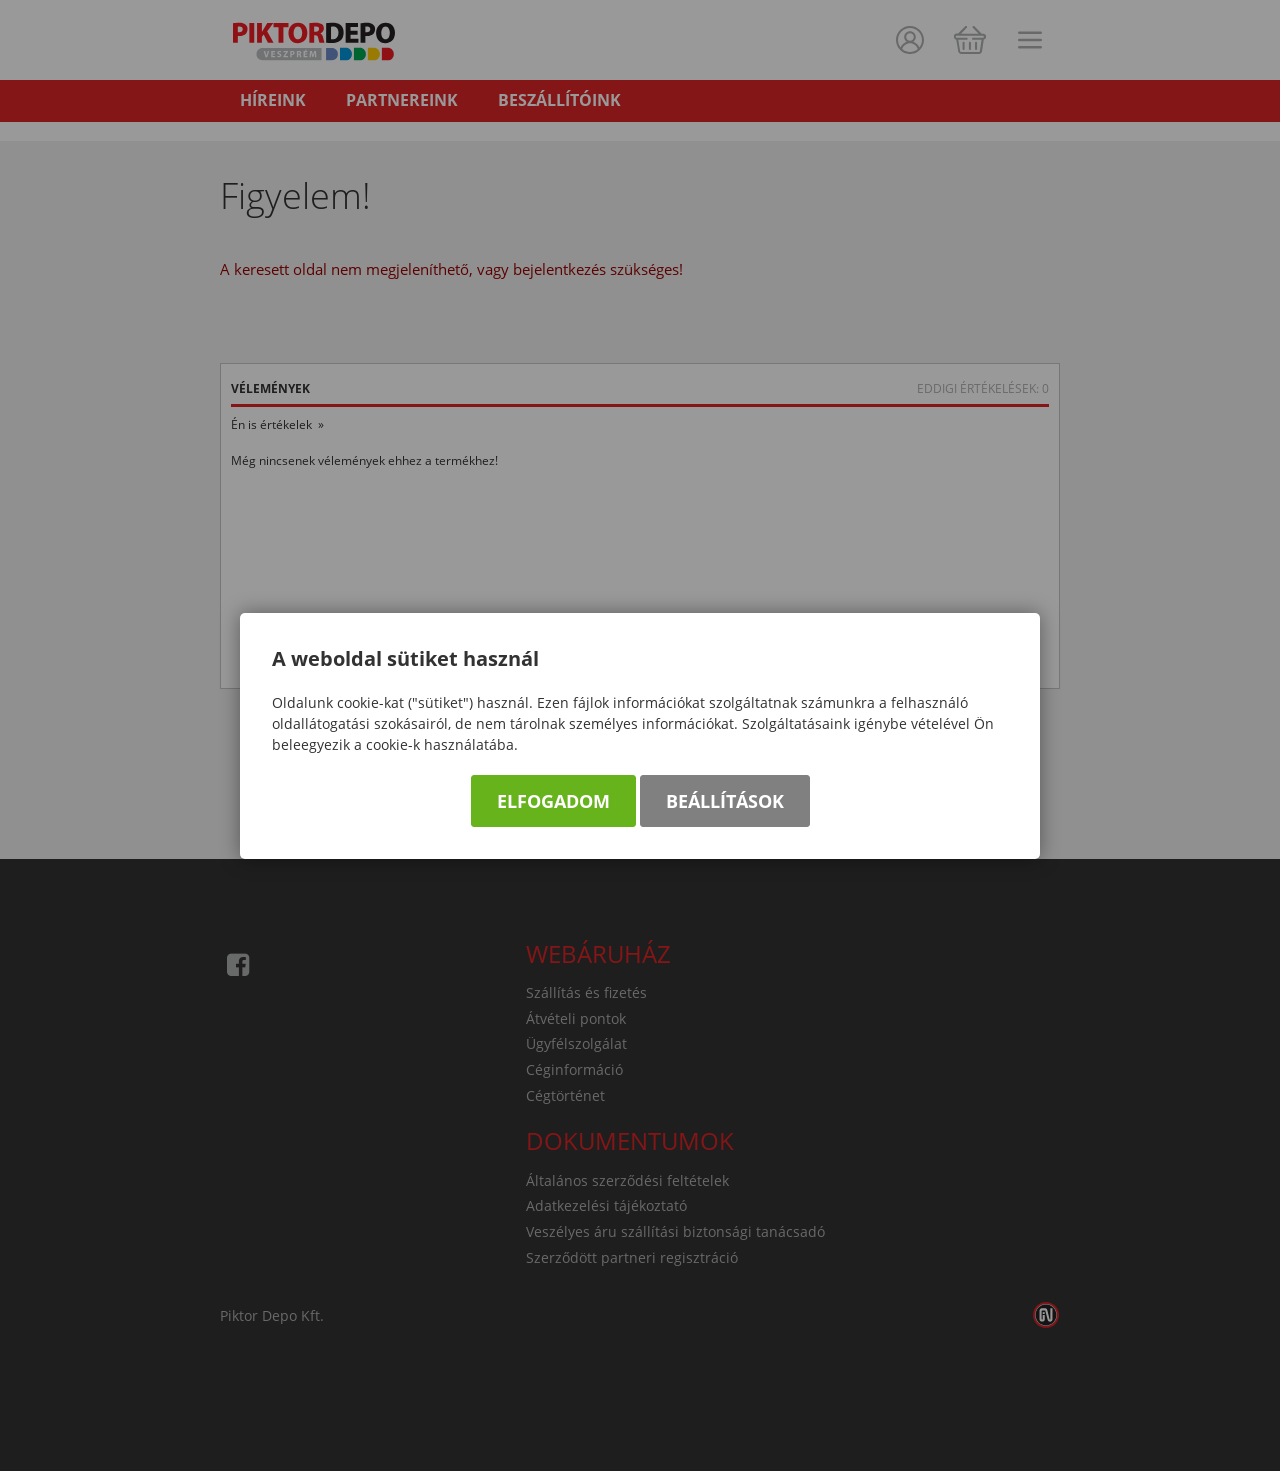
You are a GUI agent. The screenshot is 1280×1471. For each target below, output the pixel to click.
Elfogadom (553, 801)
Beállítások (725, 801)
